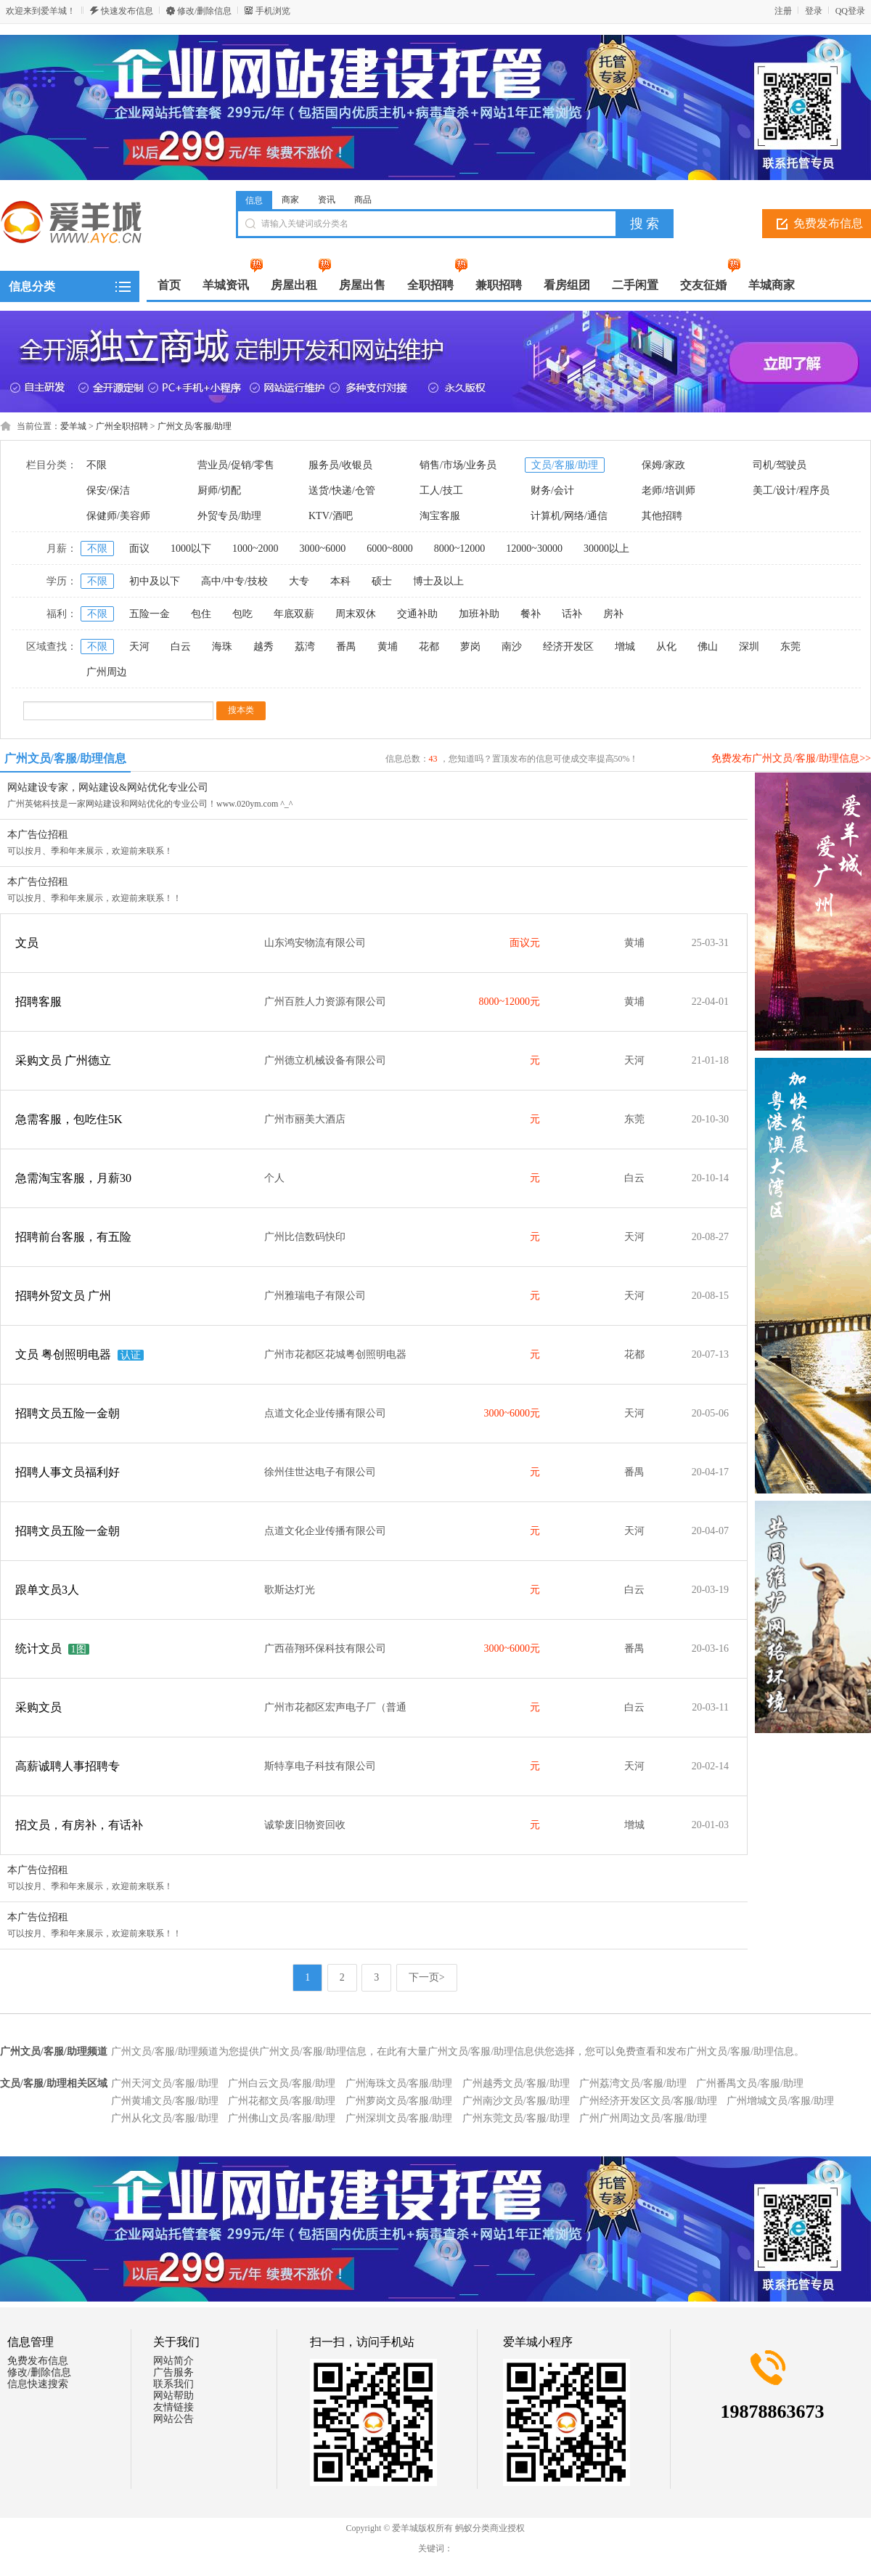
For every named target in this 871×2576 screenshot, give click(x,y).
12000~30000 (534, 548)
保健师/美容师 (118, 515)
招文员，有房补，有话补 (79, 1825)
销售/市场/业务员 (458, 465)
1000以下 (191, 548)
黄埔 (387, 646)
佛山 (708, 646)
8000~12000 (460, 548)
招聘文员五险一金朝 (67, 1413)
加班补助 (479, 613)
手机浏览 (272, 11)
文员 (26, 943)
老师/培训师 (668, 490)
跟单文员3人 (47, 1589)
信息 (254, 200)
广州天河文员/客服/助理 (164, 2083)
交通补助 (417, 613)
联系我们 (173, 2384)
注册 (783, 11)
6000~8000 (390, 548)
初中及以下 (154, 581)
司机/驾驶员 (779, 465)
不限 (96, 465)
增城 (625, 646)
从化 (666, 646)
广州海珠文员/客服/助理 (399, 2083)
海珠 (222, 646)
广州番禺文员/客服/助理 (749, 2083)
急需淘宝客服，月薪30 (73, 1178)
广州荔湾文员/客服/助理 (633, 2083)
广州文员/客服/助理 (195, 426)
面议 (139, 548)
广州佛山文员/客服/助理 (281, 2118)
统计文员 (38, 1648)
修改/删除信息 (204, 11)
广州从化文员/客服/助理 (164, 2118)
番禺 (346, 646)
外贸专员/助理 (229, 515)
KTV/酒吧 (330, 515)
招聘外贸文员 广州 (63, 1295)
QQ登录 (850, 11)
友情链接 (173, 2407)
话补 (572, 613)
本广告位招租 (37, 834)
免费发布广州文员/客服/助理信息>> (791, 758)
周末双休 (355, 613)
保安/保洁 (108, 490)
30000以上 (606, 548)
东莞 (790, 646)
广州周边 (106, 672)
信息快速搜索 (37, 2384)
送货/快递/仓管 (341, 490)
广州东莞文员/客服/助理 (516, 2118)
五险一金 (149, 613)
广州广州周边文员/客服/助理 (643, 2118)
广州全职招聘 (122, 426)
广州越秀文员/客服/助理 (516, 2083)
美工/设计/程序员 (791, 490)
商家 (290, 200)
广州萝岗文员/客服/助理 (399, 2100)
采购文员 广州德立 (63, 1060)
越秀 (263, 646)
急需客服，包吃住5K (69, 1119)
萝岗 (470, 646)
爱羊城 (73, 426)
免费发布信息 (37, 2360)
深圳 (749, 646)
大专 (299, 581)
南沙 (512, 646)
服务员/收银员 (340, 465)
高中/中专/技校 (234, 581)
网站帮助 (173, 2395)
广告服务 (173, 2372)
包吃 (242, 613)
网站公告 (173, 2418)
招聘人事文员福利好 (67, 1472)
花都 (429, 646)
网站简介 (173, 2360)
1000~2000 (255, 548)
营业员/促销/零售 (235, 465)
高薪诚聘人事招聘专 (67, 1766)
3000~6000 (323, 548)
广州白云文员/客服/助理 (281, 2083)
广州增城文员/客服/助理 (780, 2100)
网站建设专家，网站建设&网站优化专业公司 (107, 787)
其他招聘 (662, 515)
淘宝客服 (440, 515)
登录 (813, 11)
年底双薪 (294, 613)
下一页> (427, 1977)
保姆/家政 (663, 465)
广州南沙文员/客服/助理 (516, 2100)
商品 (363, 200)
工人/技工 (441, 490)
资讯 (326, 200)
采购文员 (38, 1707)
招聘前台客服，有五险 (73, 1237)
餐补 (530, 613)
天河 (139, 646)
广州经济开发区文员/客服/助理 (648, 2100)
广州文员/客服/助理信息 (65, 758)
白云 (181, 646)
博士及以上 (438, 581)
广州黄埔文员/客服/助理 (164, 2100)
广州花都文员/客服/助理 (281, 2100)
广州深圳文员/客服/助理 (399, 2118)
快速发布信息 (127, 11)
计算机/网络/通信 (569, 515)
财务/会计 (552, 490)
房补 (613, 613)
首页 (169, 285)
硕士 (382, 581)
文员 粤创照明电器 (63, 1354)
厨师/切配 (219, 490)
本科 (340, 581)
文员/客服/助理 (564, 465)
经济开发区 (568, 646)
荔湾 (305, 646)
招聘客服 (38, 1001)
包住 (201, 613)
